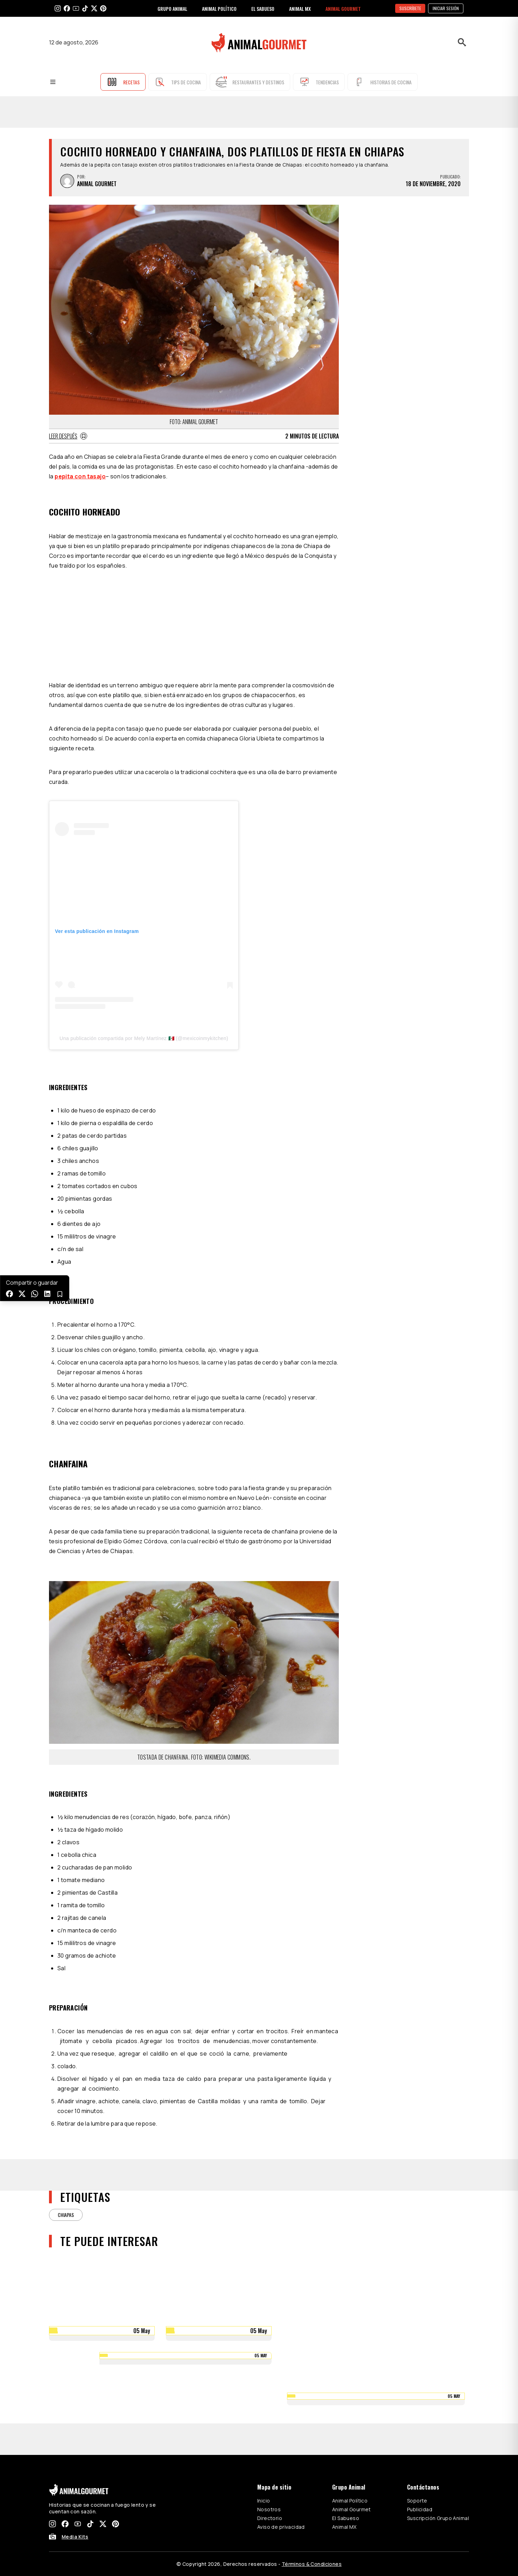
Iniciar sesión (446, 8)
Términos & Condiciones (312, 2564)
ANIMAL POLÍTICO (219, 8)
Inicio (263, 2500)
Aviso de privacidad (281, 2527)
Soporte (417, 2500)
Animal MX (344, 2527)
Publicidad (419, 2509)
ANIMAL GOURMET (343, 8)
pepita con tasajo (80, 476)
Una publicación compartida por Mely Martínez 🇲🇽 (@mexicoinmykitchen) (143, 1038)
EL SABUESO (262, 8)
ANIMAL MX (300, 8)
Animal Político (350, 2500)
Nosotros (269, 2509)
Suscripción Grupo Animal (438, 2518)
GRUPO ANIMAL (172, 8)
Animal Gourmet (351, 2509)
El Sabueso (345, 2518)
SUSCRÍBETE (410, 8)
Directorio (269, 2518)
